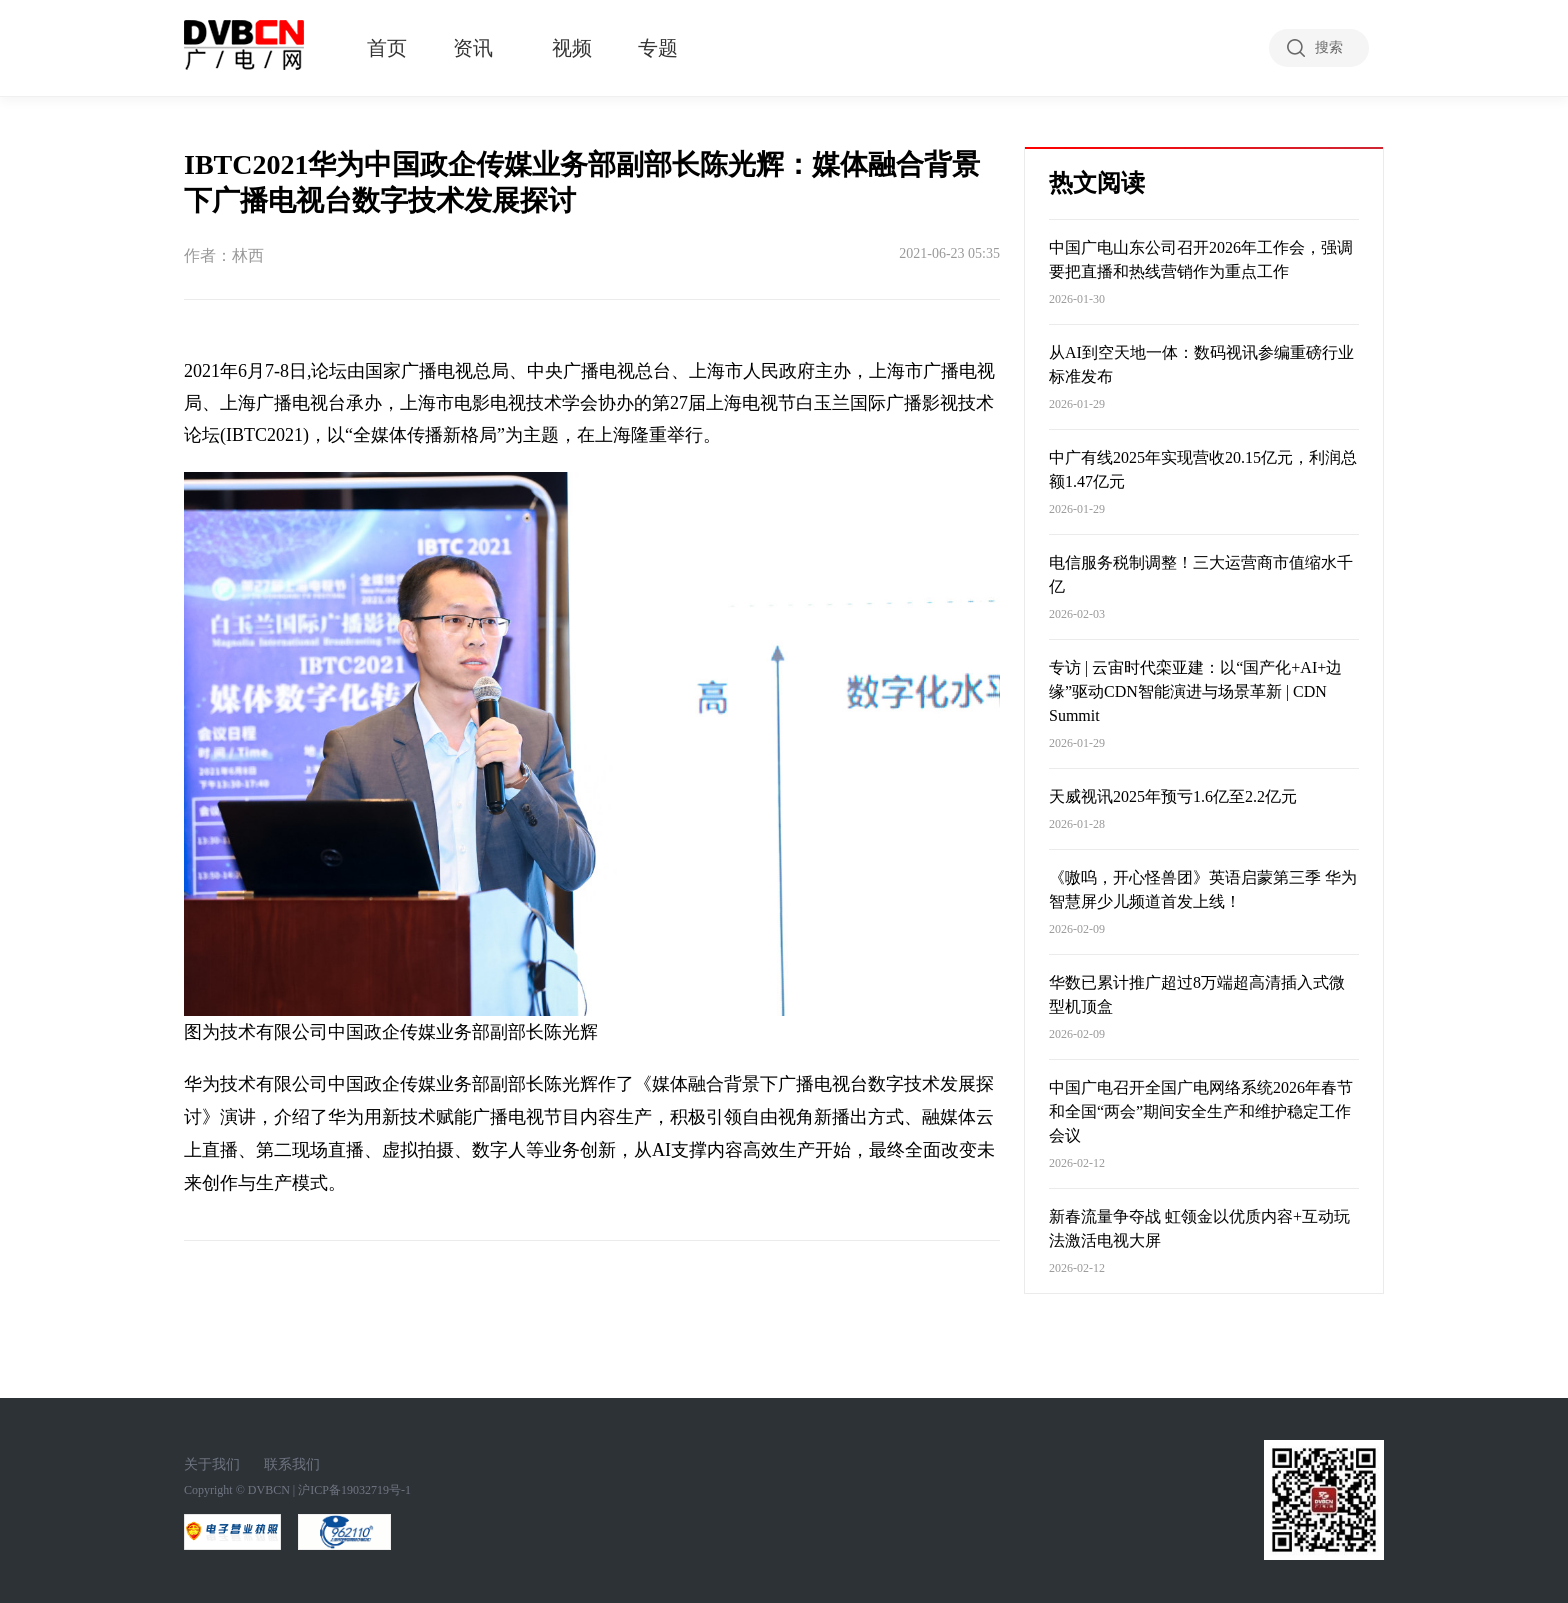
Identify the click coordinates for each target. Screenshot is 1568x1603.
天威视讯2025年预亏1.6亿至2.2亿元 (1173, 796)
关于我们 (212, 1464)
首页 (387, 48)
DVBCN (269, 1490)
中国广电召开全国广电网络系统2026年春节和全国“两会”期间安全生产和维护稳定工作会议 (1201, 1111)
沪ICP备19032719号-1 (354, 1490)
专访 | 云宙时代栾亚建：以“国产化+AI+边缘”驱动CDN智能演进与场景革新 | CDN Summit (1195, 691)
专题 (658, 48)
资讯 (473, 48)
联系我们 (292, 1464)
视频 (572, 48)
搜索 (1329, 47)
